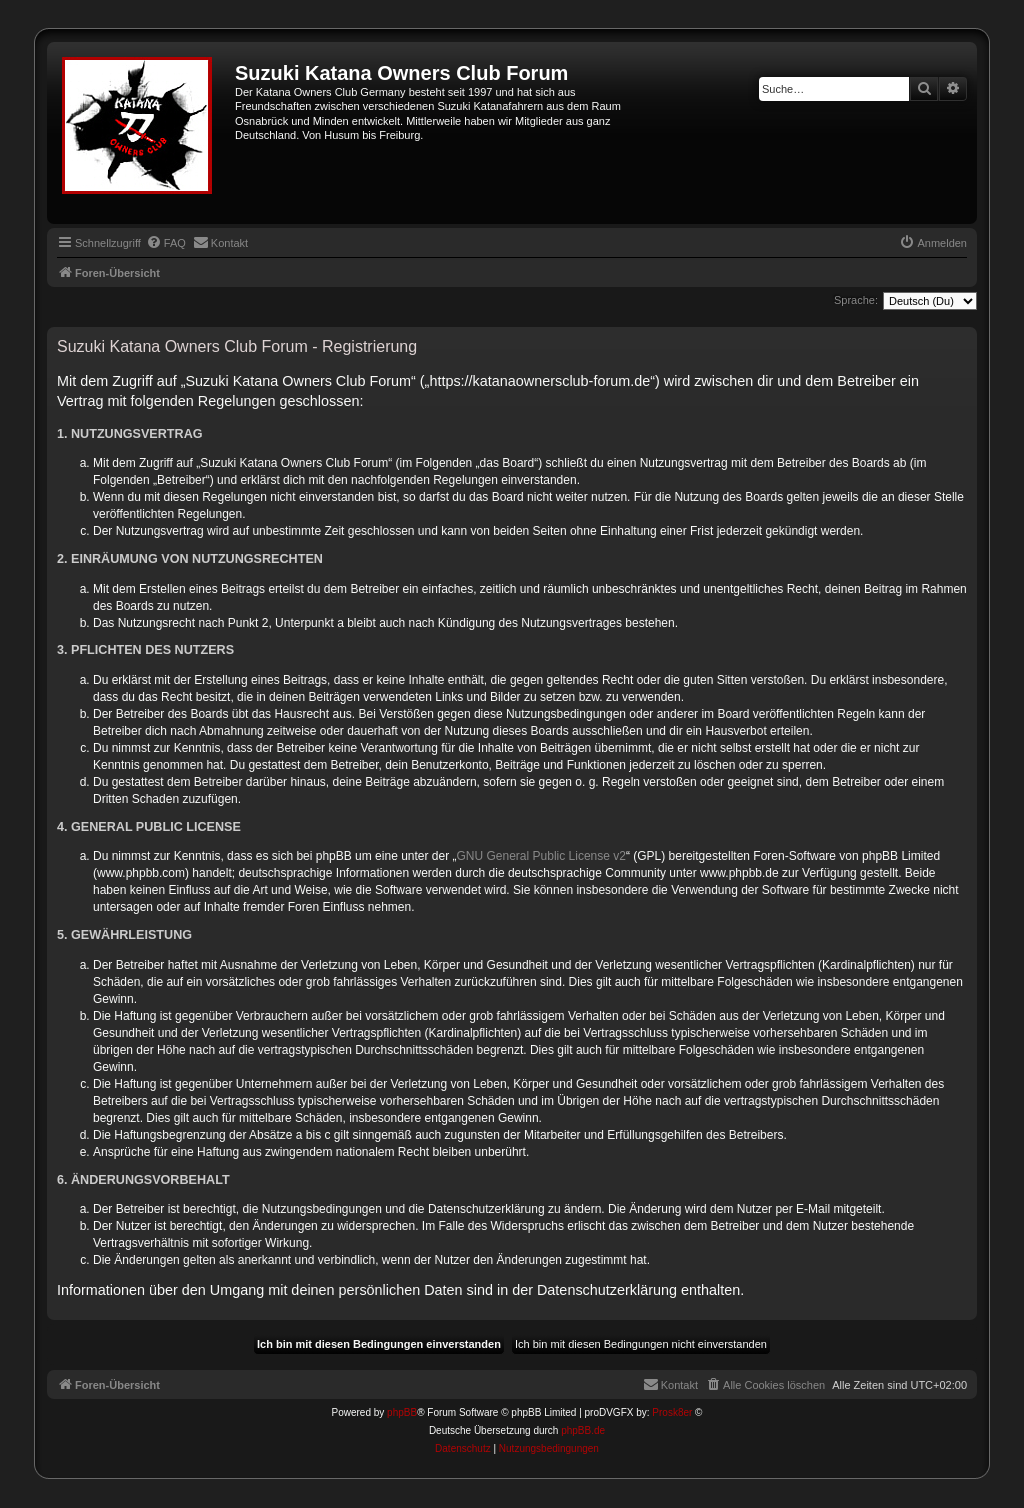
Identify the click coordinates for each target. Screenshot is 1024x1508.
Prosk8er (672, 1412)
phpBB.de (583, 1430)
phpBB (402, 1412)
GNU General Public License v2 (541, 856)
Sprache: (856, 300)
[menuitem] (166, 243)
